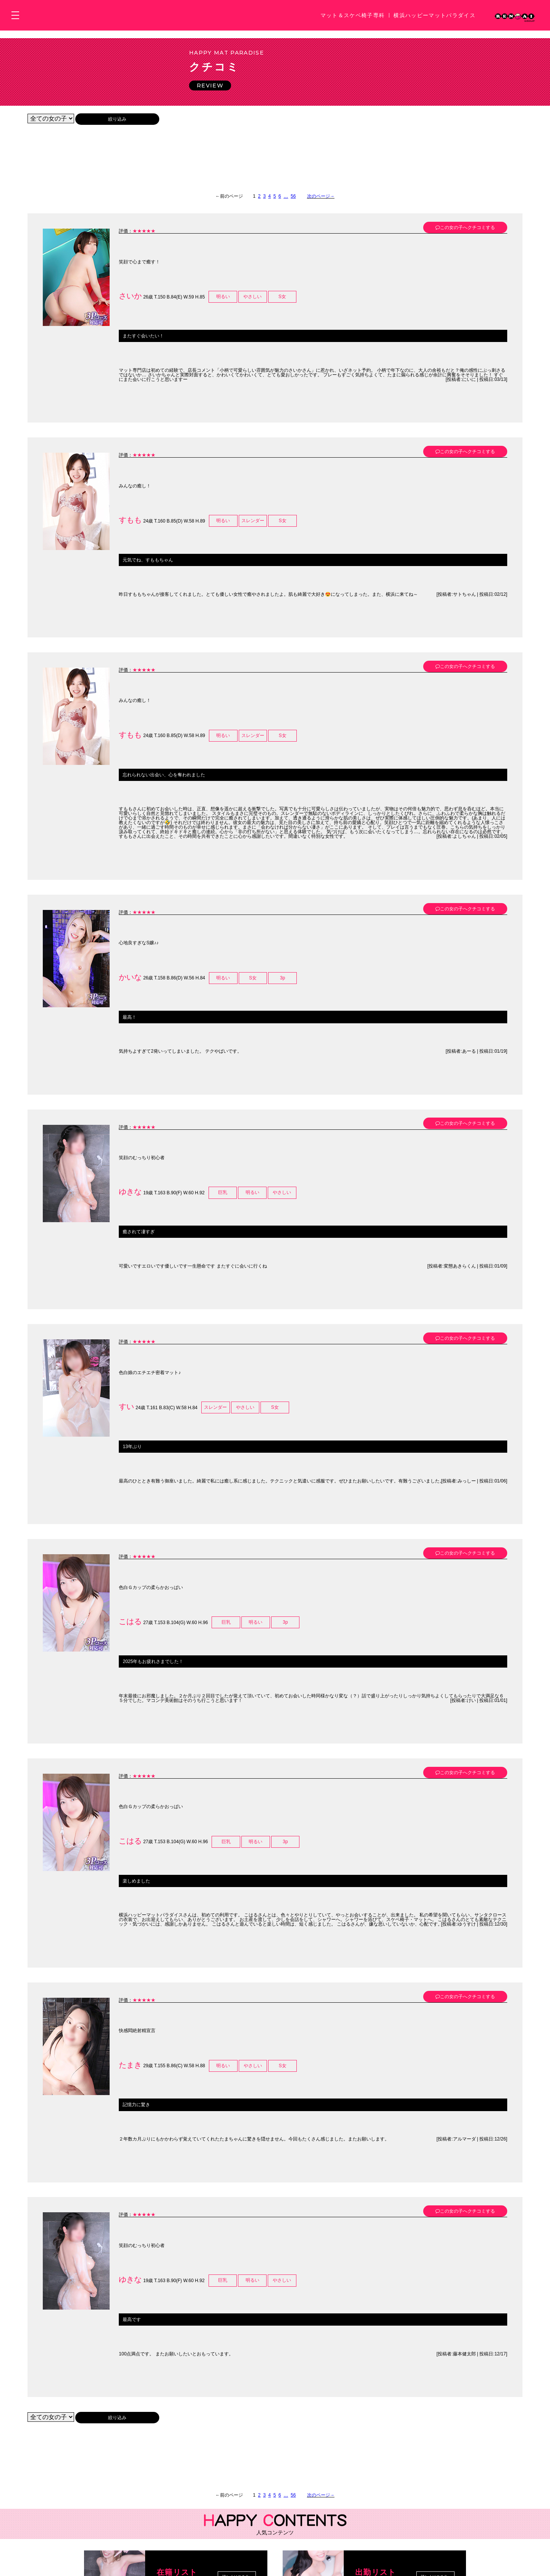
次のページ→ (321, 204)
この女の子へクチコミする (465, 235)
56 (293, 204)
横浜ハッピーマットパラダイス (434, 15)
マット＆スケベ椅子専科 (352, 15)
